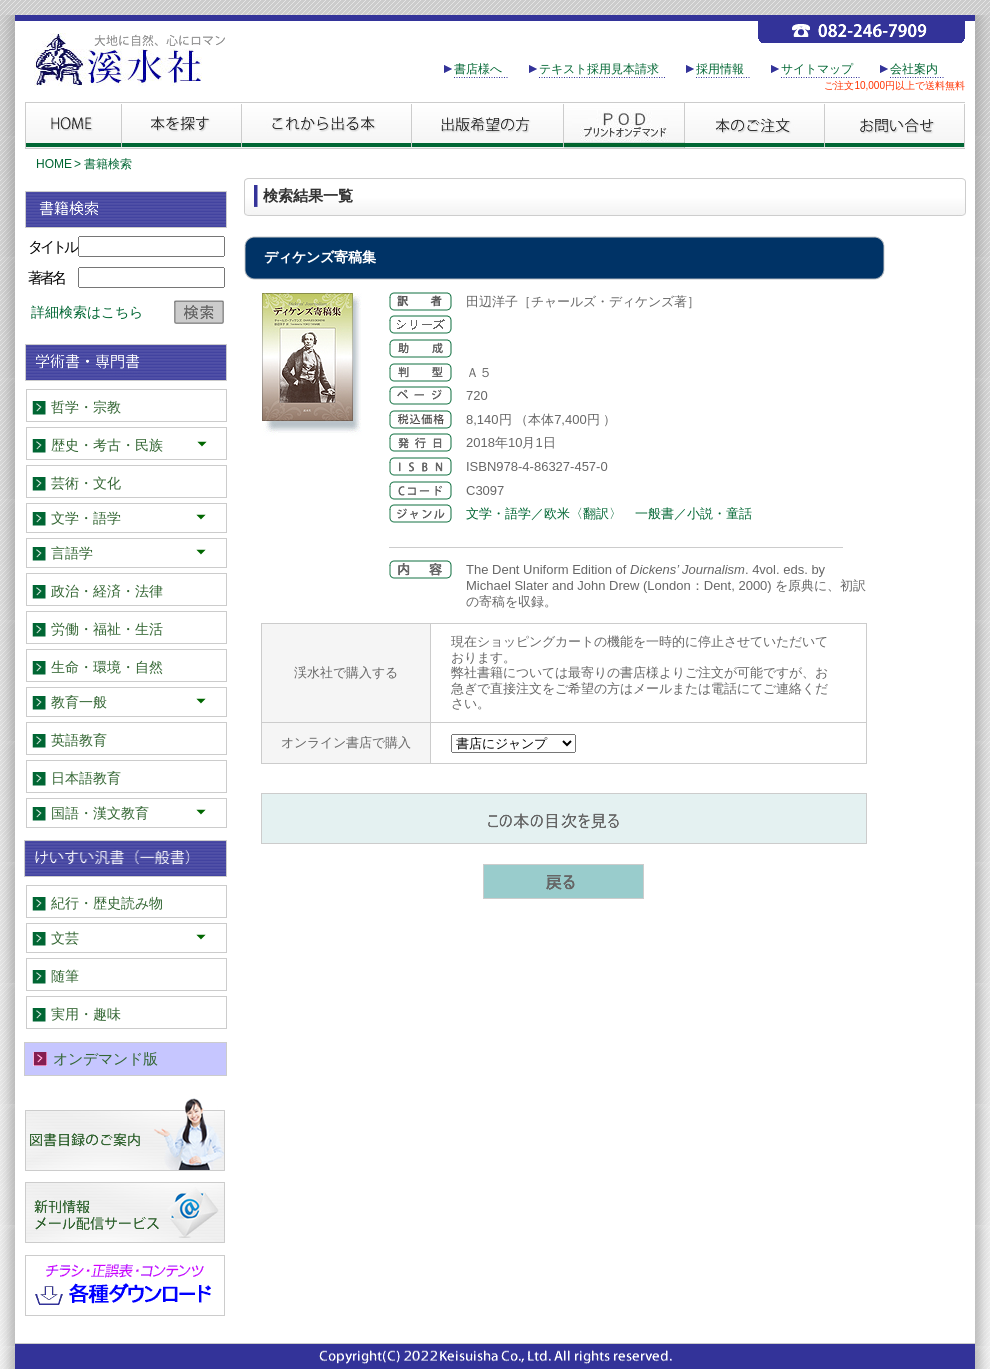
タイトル (52, 246)
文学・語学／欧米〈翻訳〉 (544, 513)
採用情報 (720, 69)
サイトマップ (817, 69)
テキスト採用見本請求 (599, 69)
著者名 (46, 277)
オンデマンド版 (105, 1058)
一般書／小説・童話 (693, 513)
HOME (54, 164)
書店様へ (478, 69)
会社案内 (914, 69)
